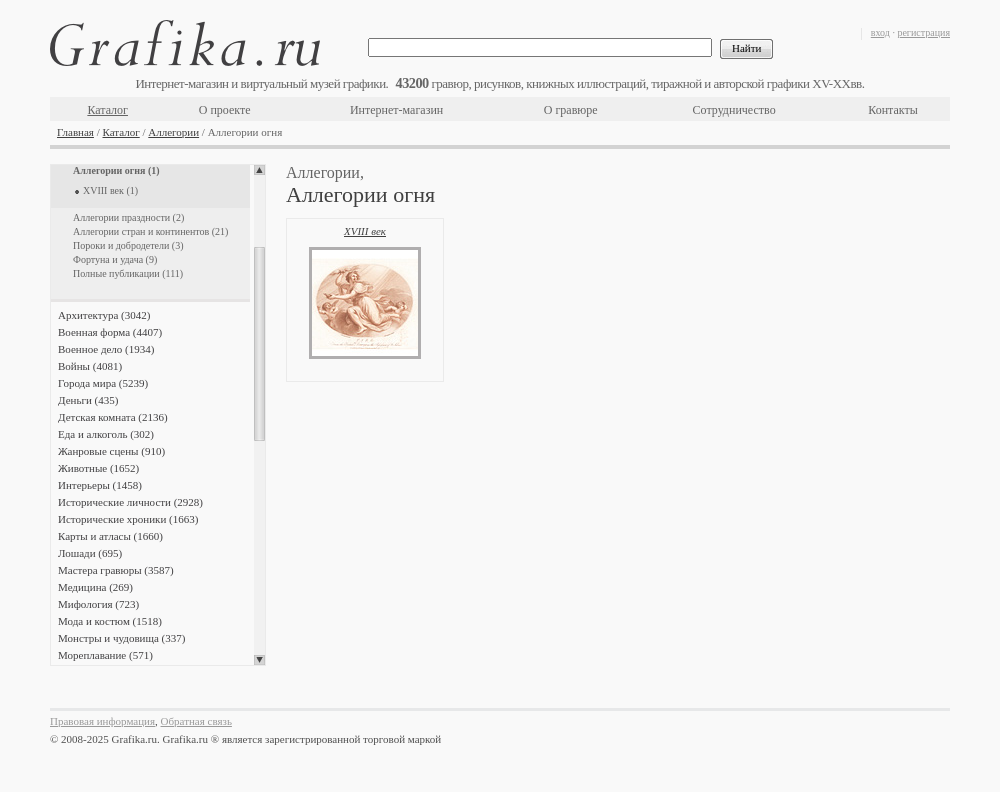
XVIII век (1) (110, 190)
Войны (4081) (90, 366)
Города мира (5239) (103, 383)
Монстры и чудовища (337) (121, 638)
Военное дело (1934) (106, 349)
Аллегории (173, 132)
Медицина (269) (95, 587)
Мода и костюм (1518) (110, 621)
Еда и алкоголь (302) (106, 434)
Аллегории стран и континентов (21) (150, 231)
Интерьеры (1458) (100, 485)
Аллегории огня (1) (116, 170)
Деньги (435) (88, 400)
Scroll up (259, 170)
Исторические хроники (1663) (128, 519)
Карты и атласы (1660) (110, 536)
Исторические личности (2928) (130, 502)
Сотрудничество (734, 110)
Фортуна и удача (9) (115, 259)
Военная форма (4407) (110, 332)
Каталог (107, 110)
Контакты (893, 110)
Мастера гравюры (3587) (116, 570)
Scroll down (259, 660)
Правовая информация (102, 721)
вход (880, 32)
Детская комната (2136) (113, 417)
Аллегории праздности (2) (128, 217)
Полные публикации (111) (128, 273)
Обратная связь (196, 721)
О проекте (225, 110)
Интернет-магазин (396, 110)
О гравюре (571, 110)
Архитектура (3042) (104, 315)
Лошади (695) (90, 553)
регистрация (923, 32)
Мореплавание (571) (105, 655)
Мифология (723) (98, 604)
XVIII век (365, 231)
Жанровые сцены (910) (111, 451)
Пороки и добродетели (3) (128, 245)
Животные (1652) (98, 468)
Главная (75, 132)
